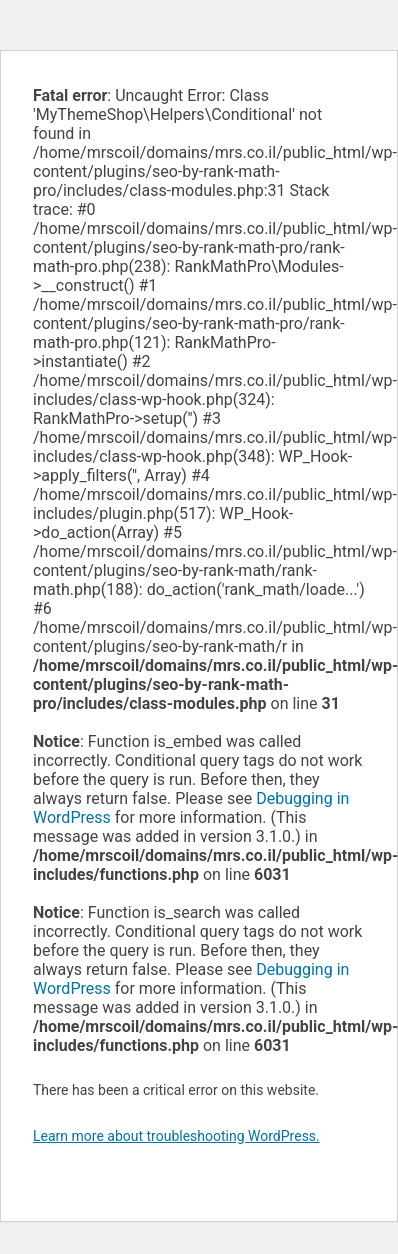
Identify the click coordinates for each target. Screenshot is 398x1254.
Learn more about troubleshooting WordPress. (176, 1136)
